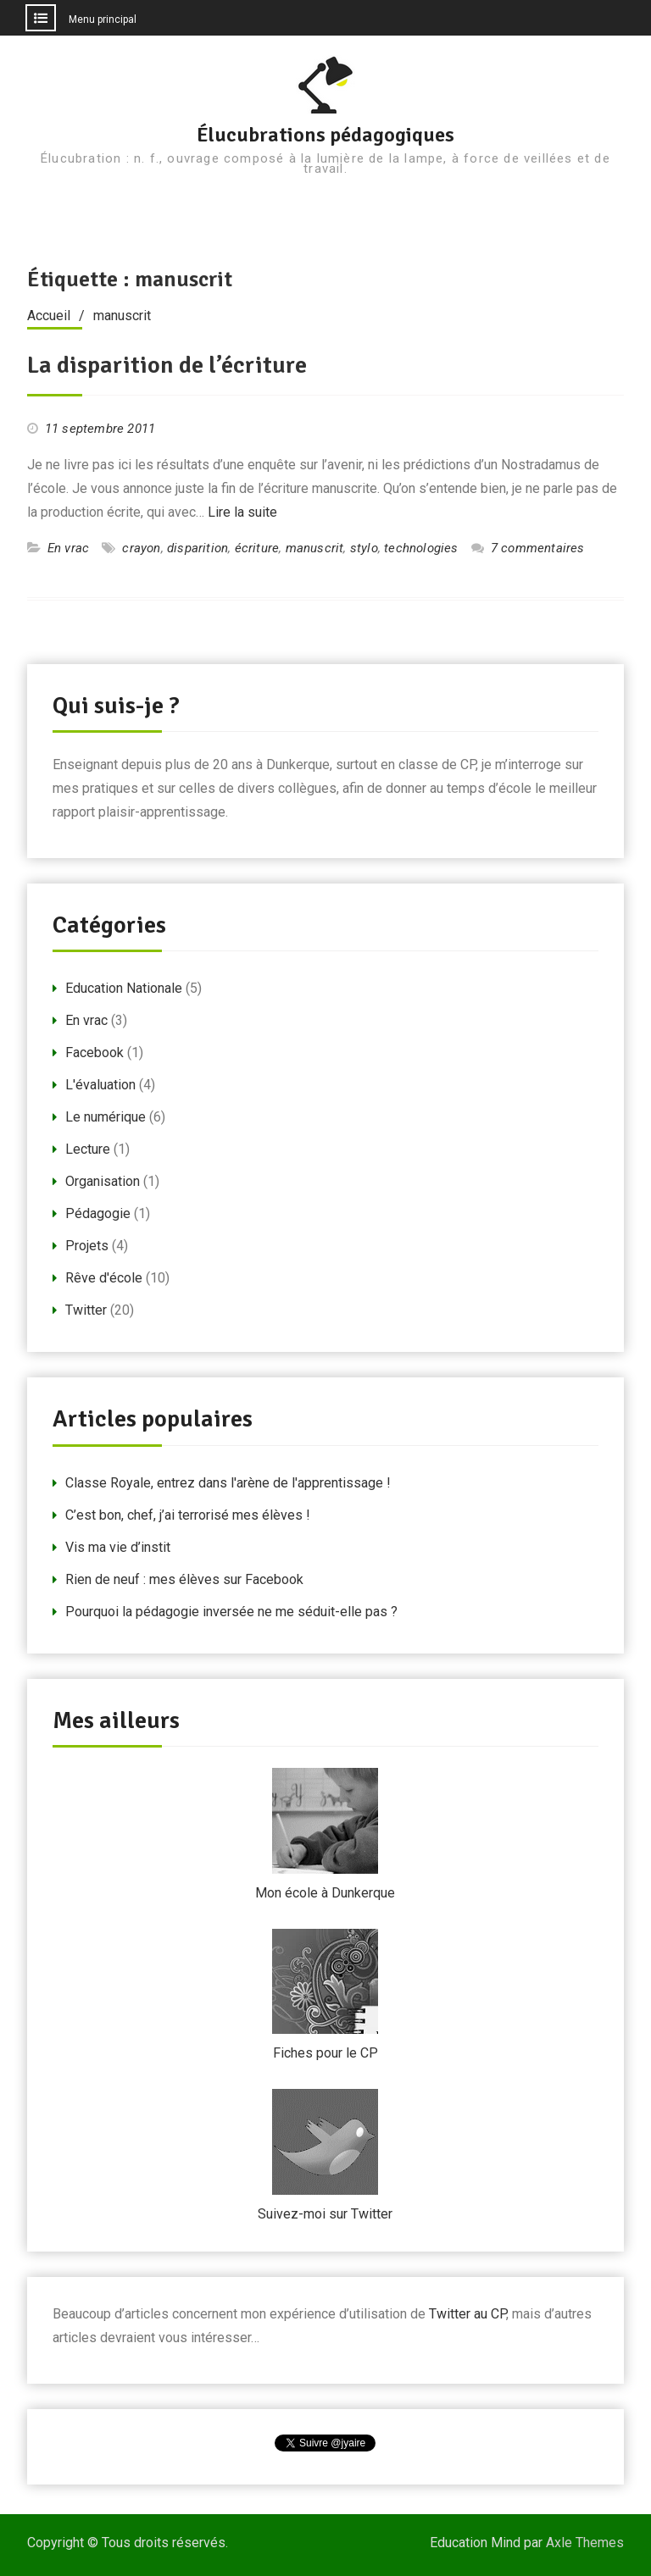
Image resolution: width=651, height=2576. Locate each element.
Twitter (86, 1310)
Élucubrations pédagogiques (325, 134)
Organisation (102, 1181)
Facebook (94, 1052)
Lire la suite (242, 512)
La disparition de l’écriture (167, 365)
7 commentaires (538, 548)
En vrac (68, 548)
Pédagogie (98, 1213)
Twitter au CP (467, 2314)
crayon (141, 548)
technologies (421, 548)
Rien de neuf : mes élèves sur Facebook (184, 1579)
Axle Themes (585, 2542)
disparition (197, 548)
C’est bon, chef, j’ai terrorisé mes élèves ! (187, 1515)
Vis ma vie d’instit (117, 1547)
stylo (364, 548)
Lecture (87, 1149)
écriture (257, 548)
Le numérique (105, 1117)
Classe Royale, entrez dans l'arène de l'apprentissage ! (228, 1483)
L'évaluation (100, 1085)
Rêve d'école (103, 1278)
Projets (86, 1246)
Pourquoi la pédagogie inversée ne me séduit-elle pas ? (231, 1612)
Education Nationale (123, 988)
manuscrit (315, 548)
